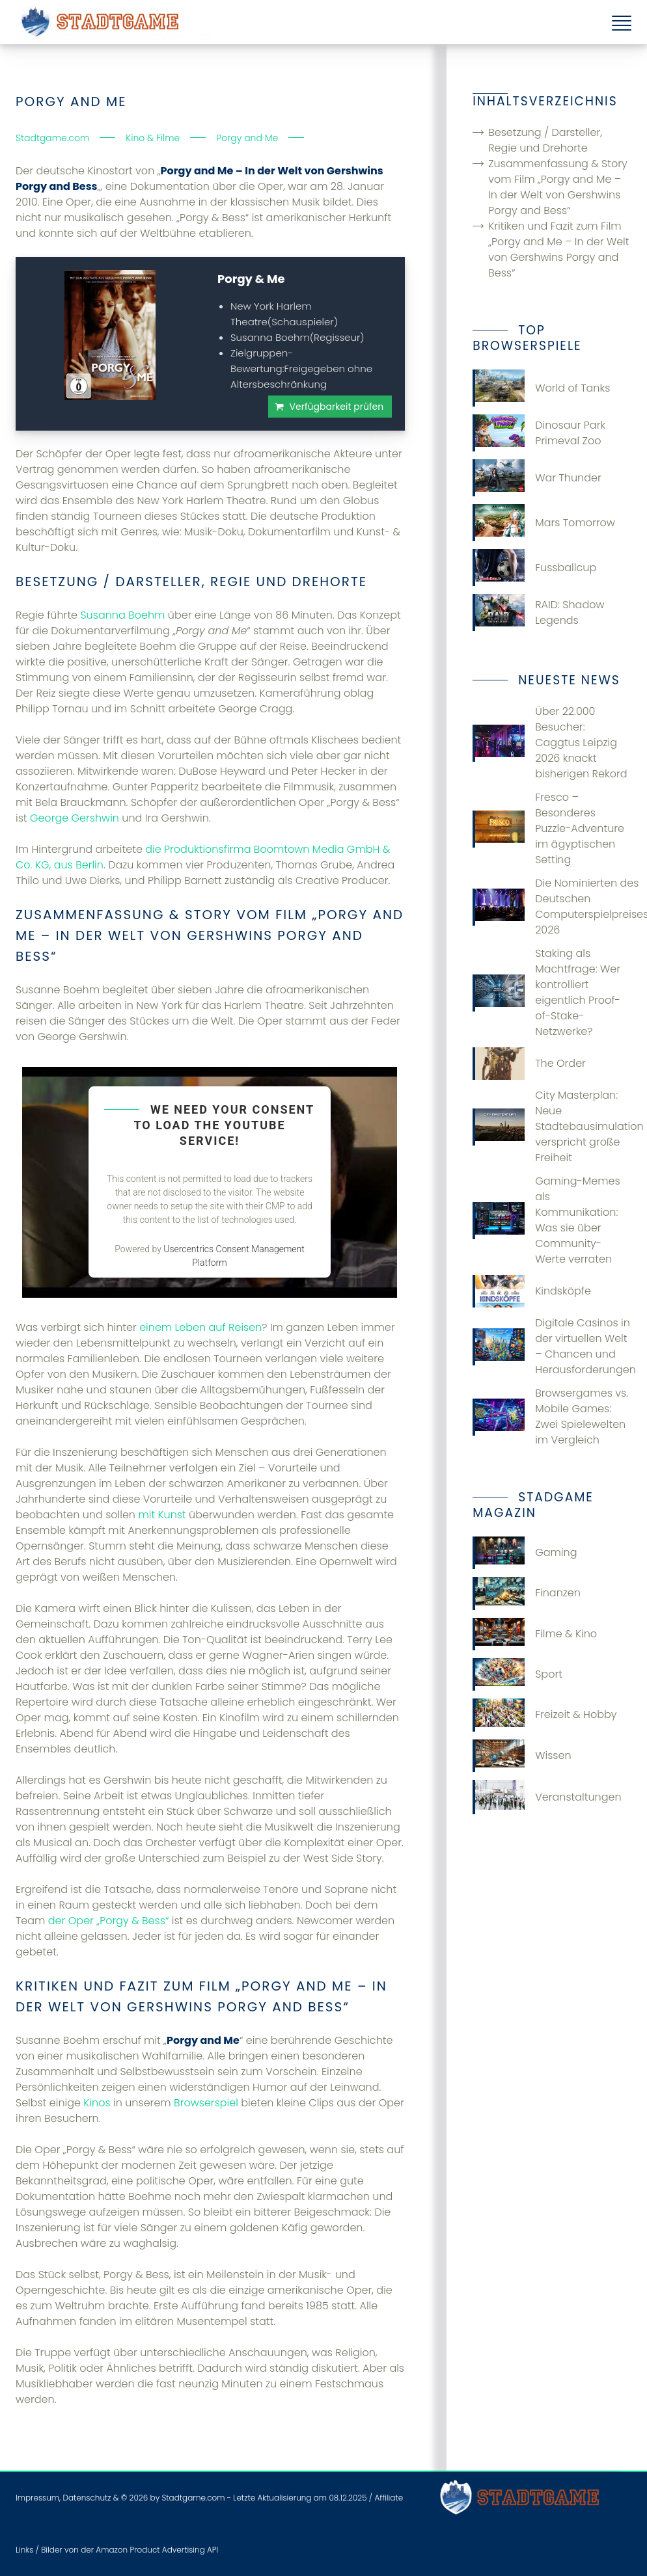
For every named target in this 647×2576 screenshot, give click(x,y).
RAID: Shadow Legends (538, 612)
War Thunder (537, 477)
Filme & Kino (535, 1634)
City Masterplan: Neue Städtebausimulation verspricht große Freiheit (552, 1126)
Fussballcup (534, 567)
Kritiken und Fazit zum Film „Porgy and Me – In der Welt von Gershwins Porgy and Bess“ (558, 249)
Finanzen (527, 1593)
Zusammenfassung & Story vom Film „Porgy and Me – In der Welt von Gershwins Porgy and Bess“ (557, 187)
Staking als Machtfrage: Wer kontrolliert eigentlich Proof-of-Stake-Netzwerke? (546, 992)
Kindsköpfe (532, 1291)
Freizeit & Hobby (544, 1714)
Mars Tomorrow (544, 522)
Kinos (96, 2102)
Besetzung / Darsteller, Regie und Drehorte (545, 140)
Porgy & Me (251, 279)
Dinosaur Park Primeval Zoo (539, 432)
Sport (517, 1674)
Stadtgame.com (193, 2497)
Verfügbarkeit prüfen (337, 406)
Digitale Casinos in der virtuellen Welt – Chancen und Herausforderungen (552, 1346)
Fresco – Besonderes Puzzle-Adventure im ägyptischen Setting (548, 828)
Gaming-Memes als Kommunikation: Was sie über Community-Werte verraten (546, 1220)
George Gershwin (74, 818)
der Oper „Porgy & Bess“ (108, 1920)
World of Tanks (541, 388)
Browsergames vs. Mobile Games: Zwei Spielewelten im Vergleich (550, 1416)
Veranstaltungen (547, 1797)
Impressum (37, 2497)
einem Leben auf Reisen (200, 1327)
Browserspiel (206, 2102)
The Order (529, 1063)
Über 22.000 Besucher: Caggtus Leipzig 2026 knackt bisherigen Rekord (550, 742)
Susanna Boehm (122, 615)
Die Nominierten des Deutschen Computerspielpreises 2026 (552, 906)
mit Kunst (162, 1514)
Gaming (525, 1552)
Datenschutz (86, 2497)
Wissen (522, 1755)
